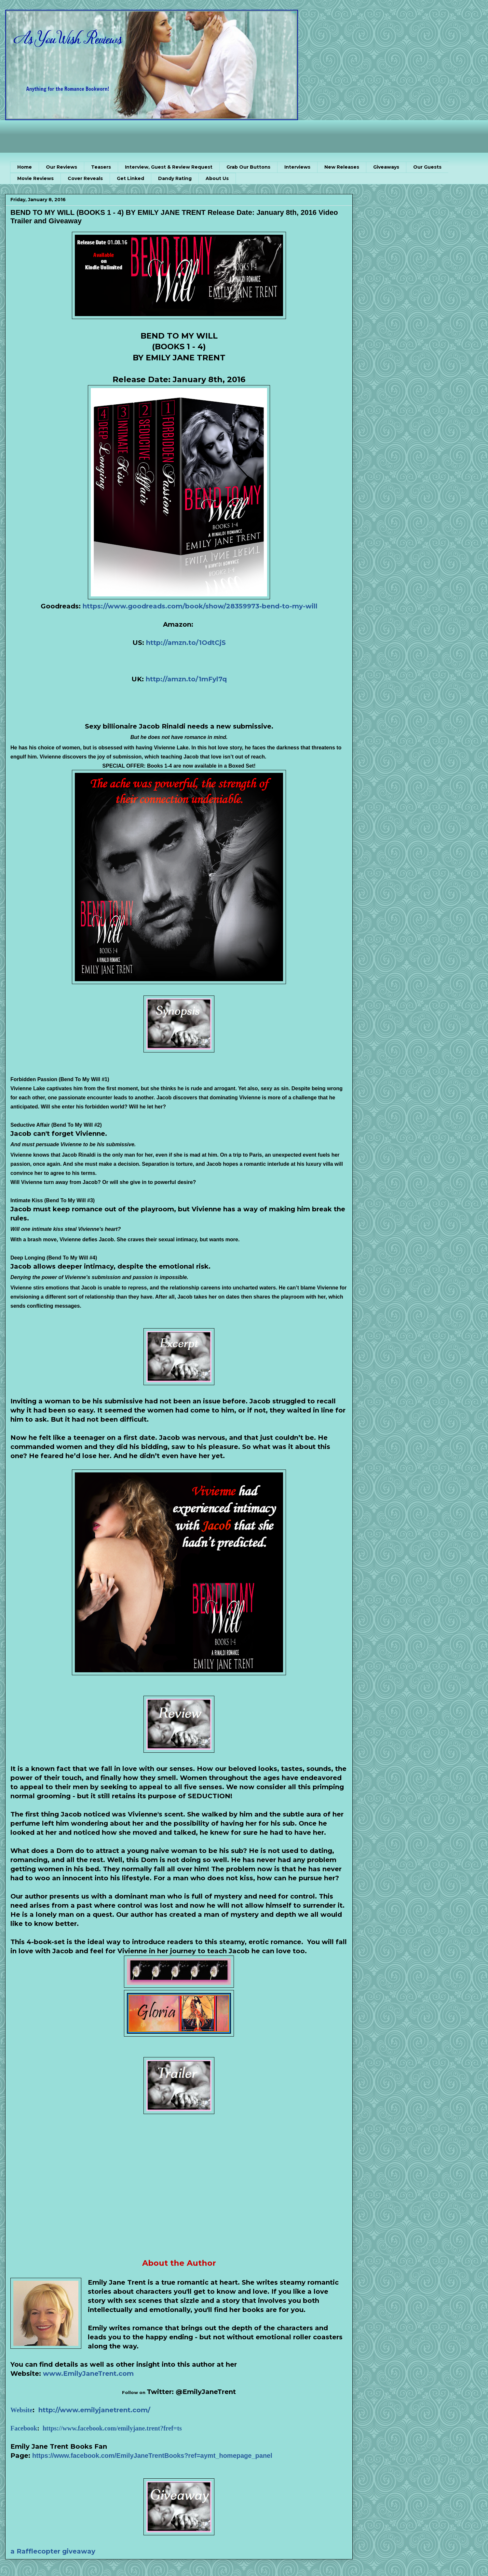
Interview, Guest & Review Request (168, 167)
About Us (217, 178)
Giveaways (386, 167)
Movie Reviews (35, 178)
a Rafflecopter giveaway (52, 2551)
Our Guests (427, 167)
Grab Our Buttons (248, 167)
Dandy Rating (175, 178)
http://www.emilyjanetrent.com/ (94, 2410)
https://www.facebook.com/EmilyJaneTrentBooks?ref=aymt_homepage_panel (152, 2455)
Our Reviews (61, 167)
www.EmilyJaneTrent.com (88, 2373)
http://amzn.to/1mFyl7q (186, 679)
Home (24, 167)
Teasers (101, 167)
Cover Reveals (85, 178)
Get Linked (130, 178)
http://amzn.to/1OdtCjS (186, 643)
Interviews (297, 167)
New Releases (341, 167)
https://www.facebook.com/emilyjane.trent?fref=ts (112, 2428)
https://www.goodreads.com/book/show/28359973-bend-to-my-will (200, 606)
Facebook (23, 2428)
